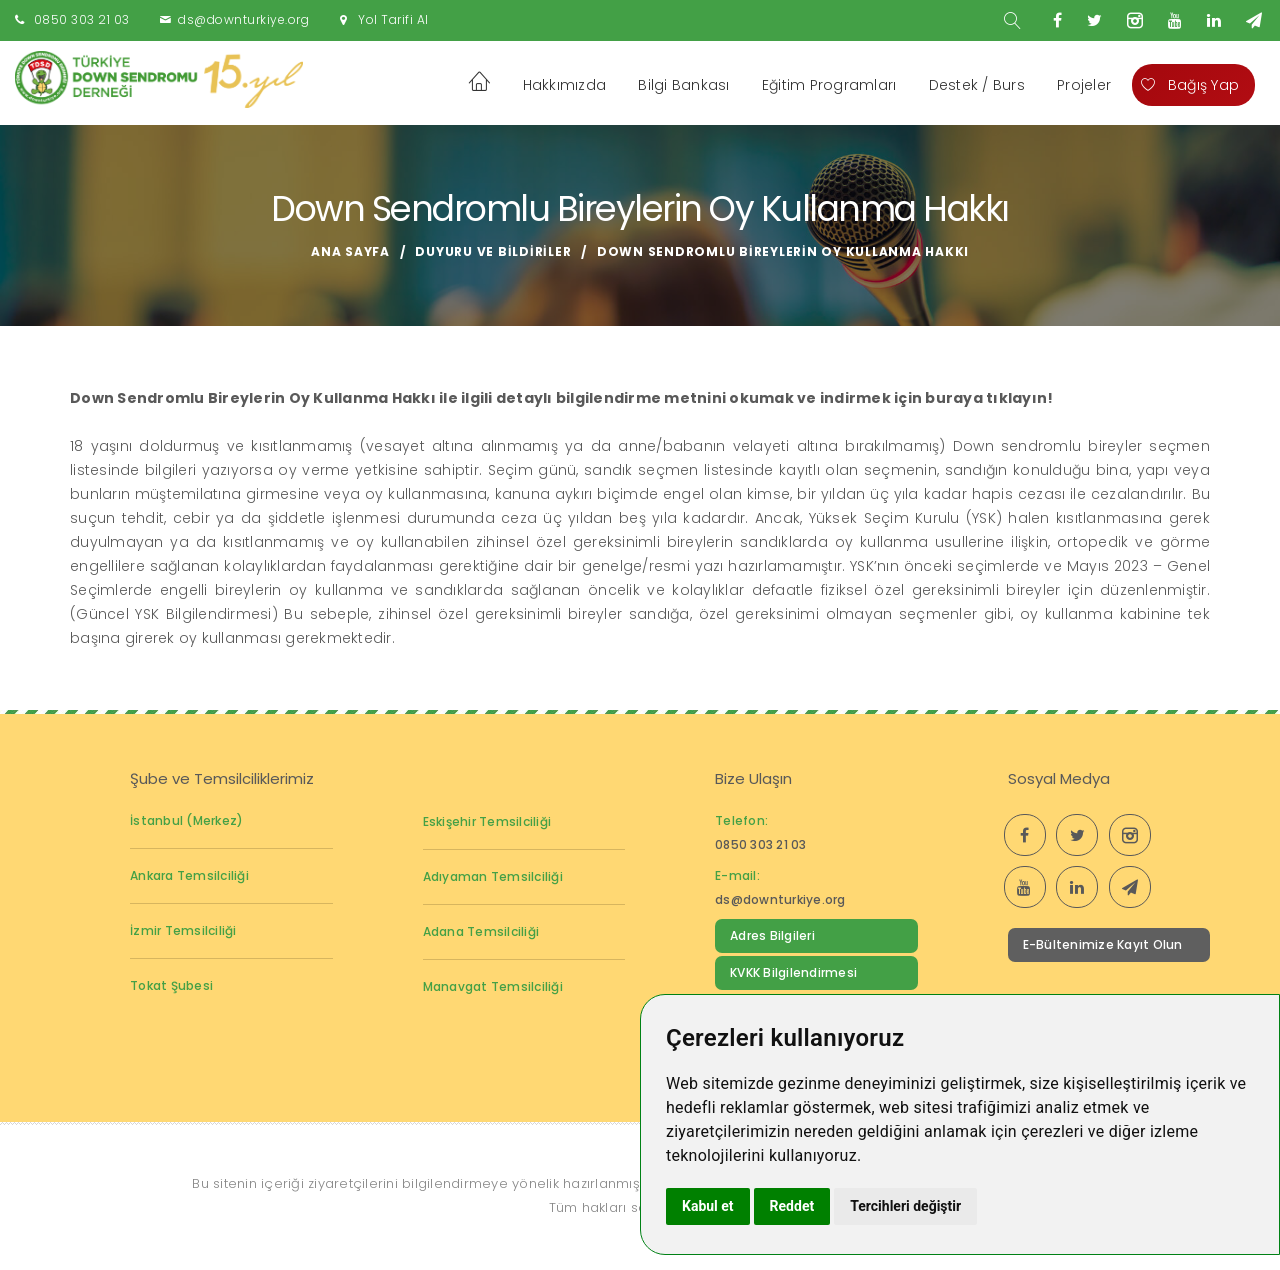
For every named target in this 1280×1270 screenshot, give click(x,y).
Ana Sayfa (350, 251)
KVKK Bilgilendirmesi (793, 972)
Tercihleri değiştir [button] (905, 1206)
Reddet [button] (792, 1206)
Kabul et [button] (708, 1206)
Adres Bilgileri (772, 935)
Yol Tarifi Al (393, 19)
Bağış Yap (1190, 85)
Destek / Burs (977, 85)
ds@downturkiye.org (243, 19)
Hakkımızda (565, 85)
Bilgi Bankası (683, 85)
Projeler (1084, 85)
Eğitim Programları (829, 85)
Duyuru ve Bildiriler (493, 251)
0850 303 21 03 (82, 19)
